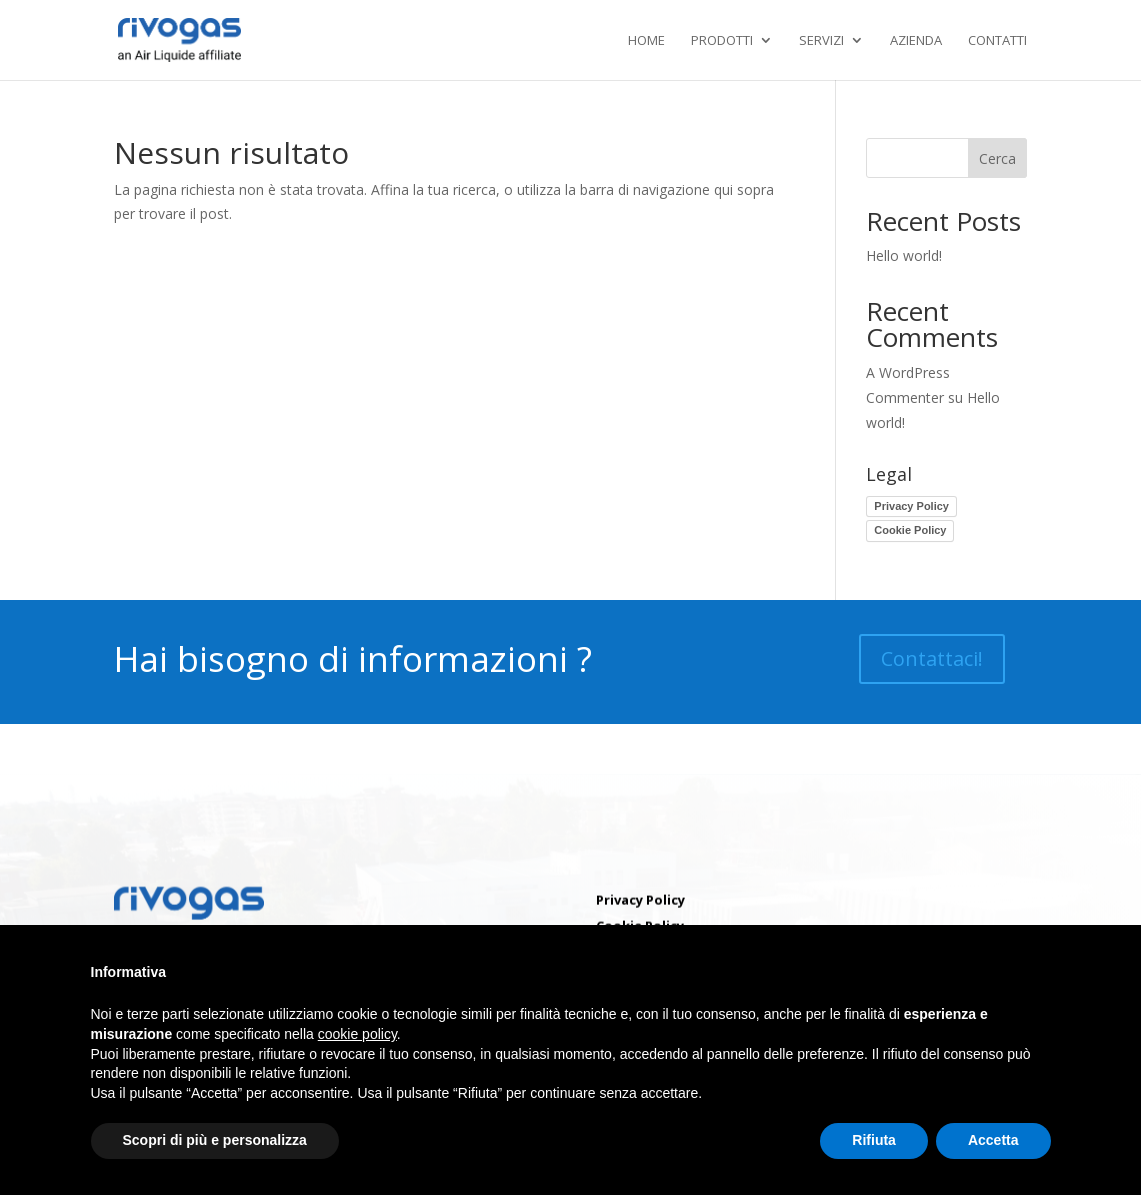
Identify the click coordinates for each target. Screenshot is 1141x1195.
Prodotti (722, 41)
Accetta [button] (993, 1140)
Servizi (821, 41)
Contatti (997, 41)
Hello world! (904, 255)
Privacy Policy (911, 506)
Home (646, 41)
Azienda (916, 41)
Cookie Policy (910, 530)
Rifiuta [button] (874, 1140)
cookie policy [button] (357, 1034)
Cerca (997, 158)
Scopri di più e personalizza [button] (215, 1140)
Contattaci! (932, 658)
